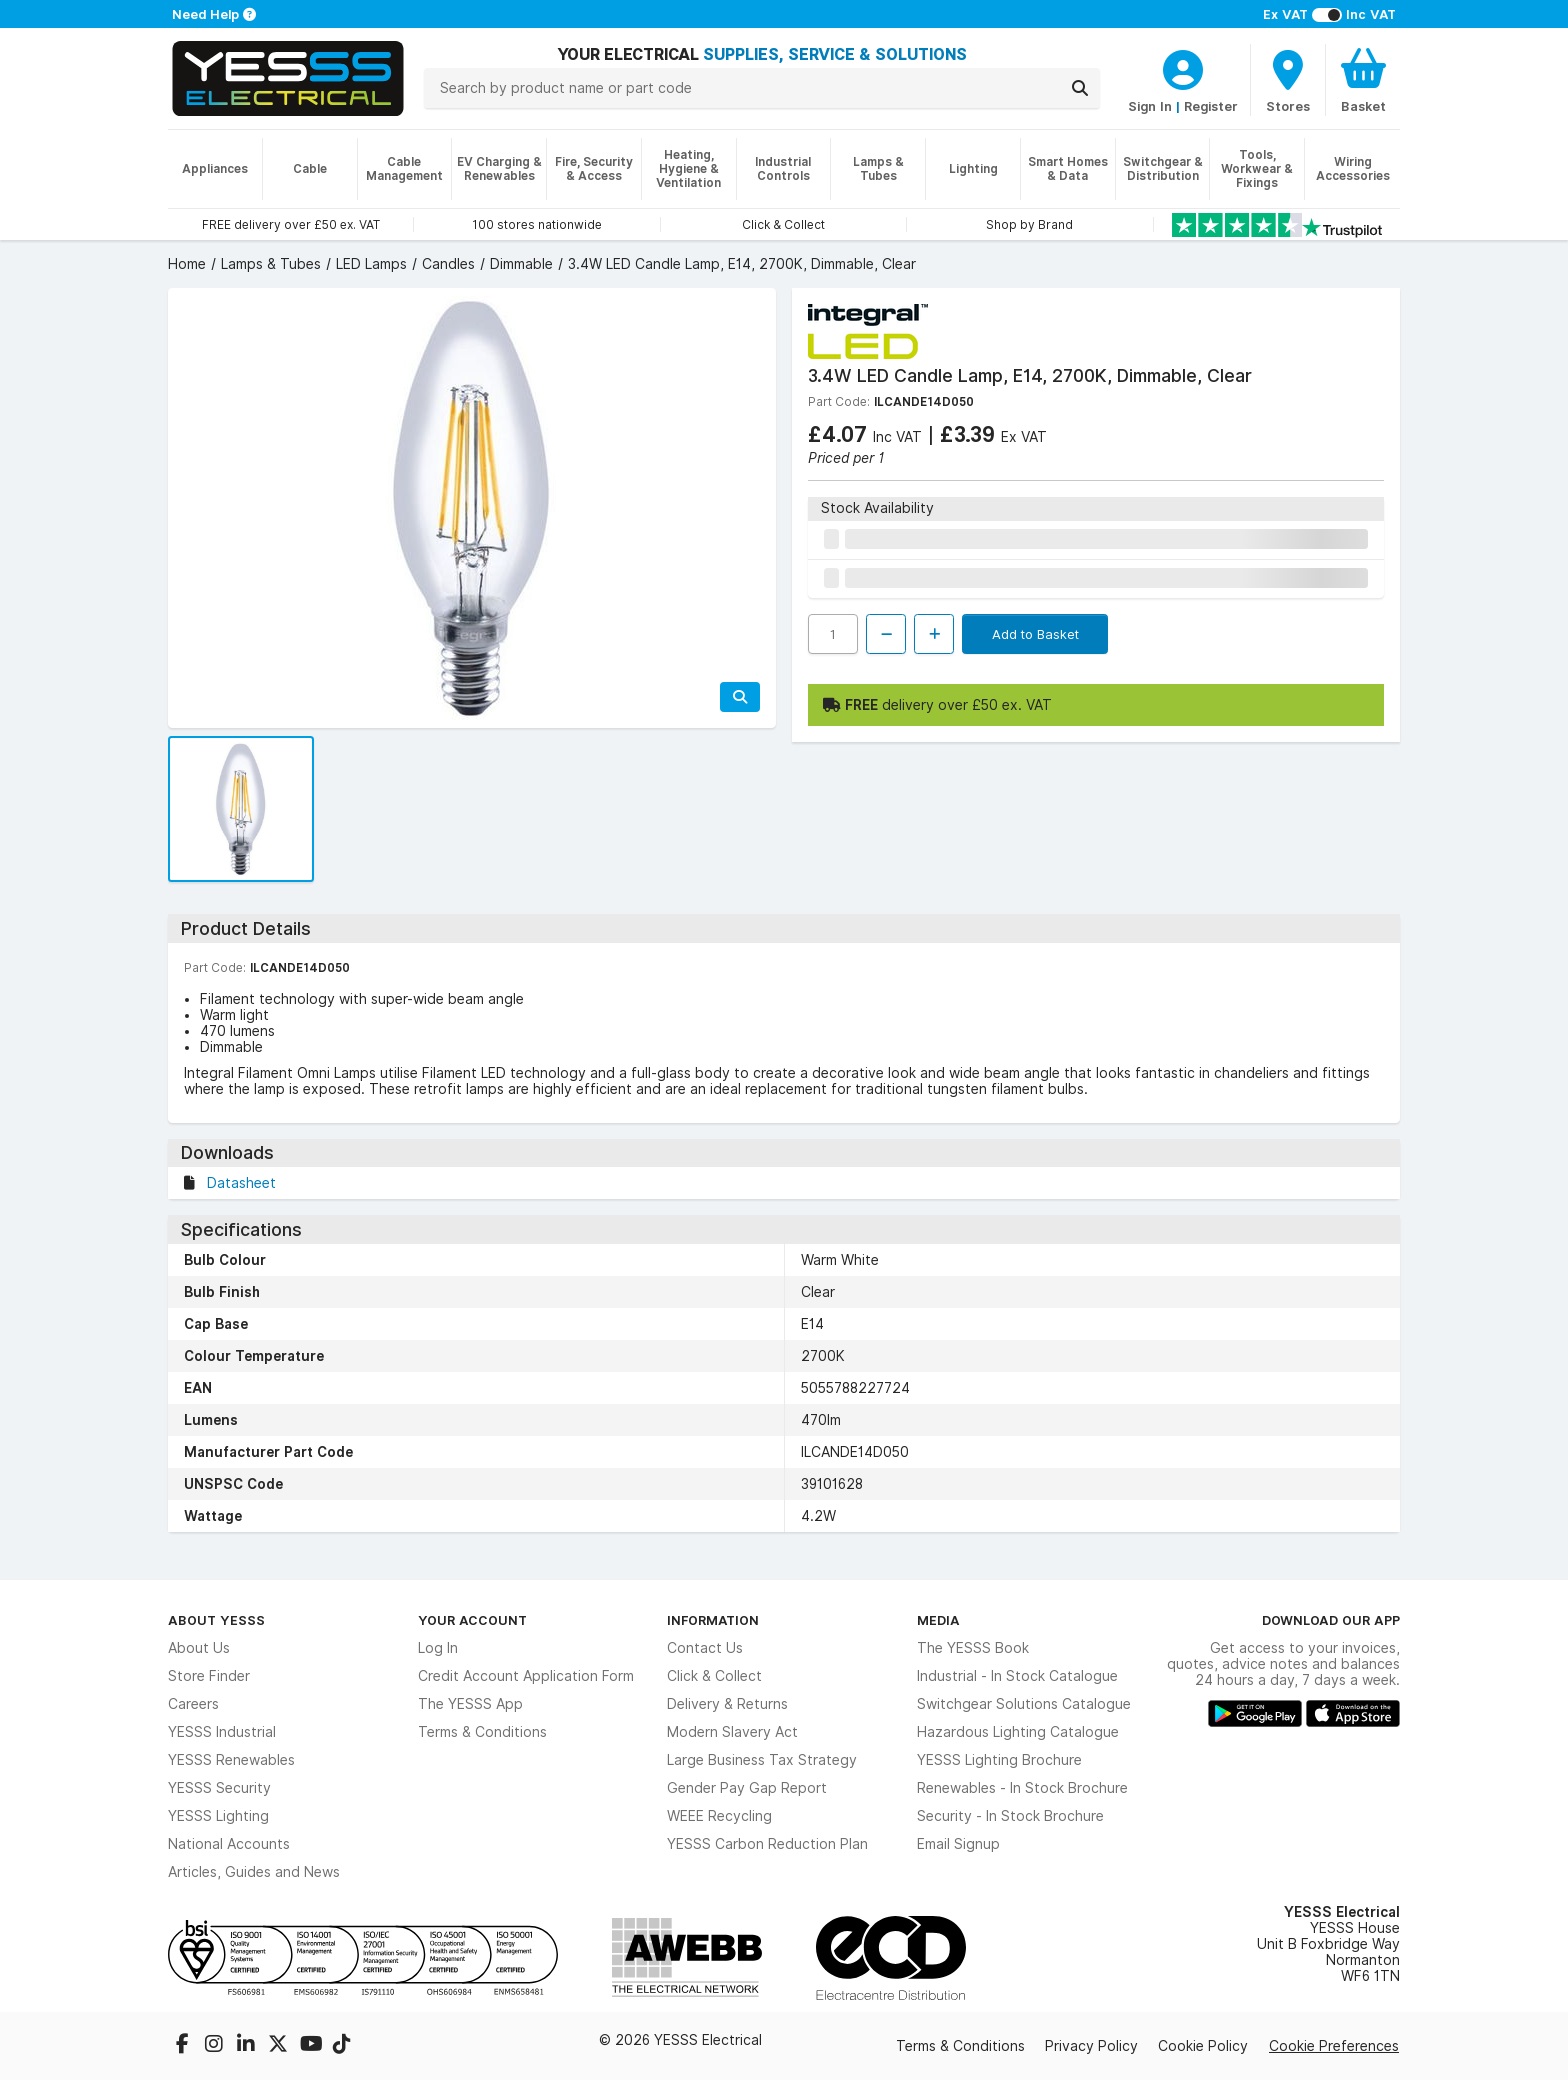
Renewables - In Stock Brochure (1022, 1788)
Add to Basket (1035, 634)
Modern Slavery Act (732, 1732)
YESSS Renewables (231, 1760)
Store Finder (209, 1676)
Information (713, 1620)
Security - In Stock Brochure (1010, 1816)
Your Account (472, 1620)
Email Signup (958, 1844)
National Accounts (229, 1844)
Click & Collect (714, 1676)
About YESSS (216, 1620)
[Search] (1080, 88)
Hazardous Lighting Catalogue (1018, 1732)
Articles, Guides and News (254, 1872)
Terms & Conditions (482, 1732)
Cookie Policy (1203, 2046)
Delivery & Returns (727, 1704)
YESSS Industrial (222, 1732)
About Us (199, 1648)
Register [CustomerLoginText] (1211, 106)
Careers (193, 1704)
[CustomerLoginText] (1183, 67)
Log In (438, 1648)
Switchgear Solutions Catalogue (1024, 1704)
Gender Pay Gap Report (747, 1788)
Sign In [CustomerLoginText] (1150, 106)
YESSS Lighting (218, 1816)
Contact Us (705, 1648)
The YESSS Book (973, 1648)
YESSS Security (219, 1788)
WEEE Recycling (719, 1816)
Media (938, 1620)
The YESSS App (470, 1704)
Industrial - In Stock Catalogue (1017, 1676)
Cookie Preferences (1334, 2046)
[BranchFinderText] (1288, 80)
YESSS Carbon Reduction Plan (767, 1844)
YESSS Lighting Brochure (999, 1760)
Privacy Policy (1091, 2046)
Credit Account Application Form (526, 1676)
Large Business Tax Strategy (762, 1760)
